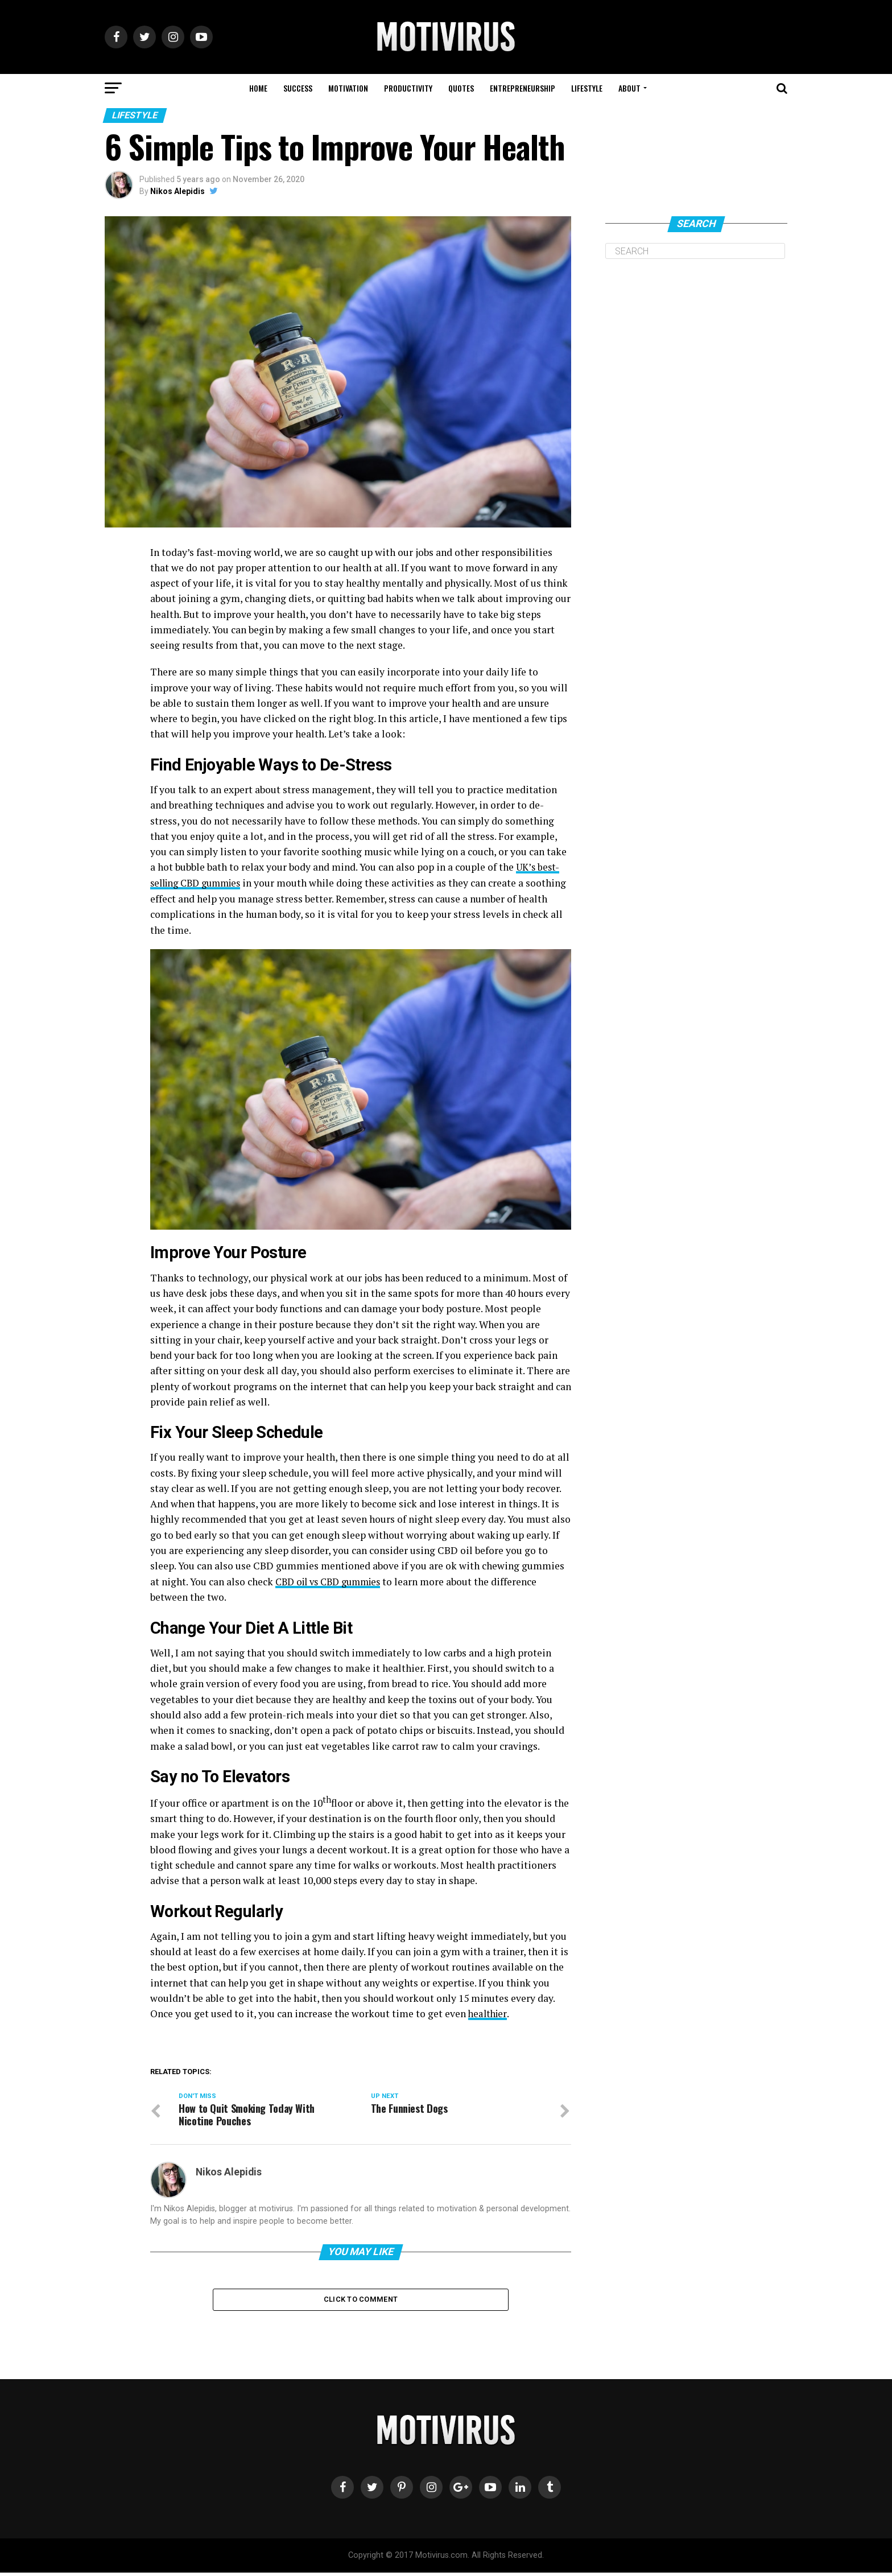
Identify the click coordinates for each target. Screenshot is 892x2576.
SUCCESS (297, 88)
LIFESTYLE (586, 88)
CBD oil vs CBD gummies (332, 1580)
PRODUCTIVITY (408, 88)
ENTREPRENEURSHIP (522, 88)
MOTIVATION (348, 88)
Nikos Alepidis (177, 191)
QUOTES (461, 88)
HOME (258, 88)
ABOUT (629, 88)
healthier (488, 2012)
